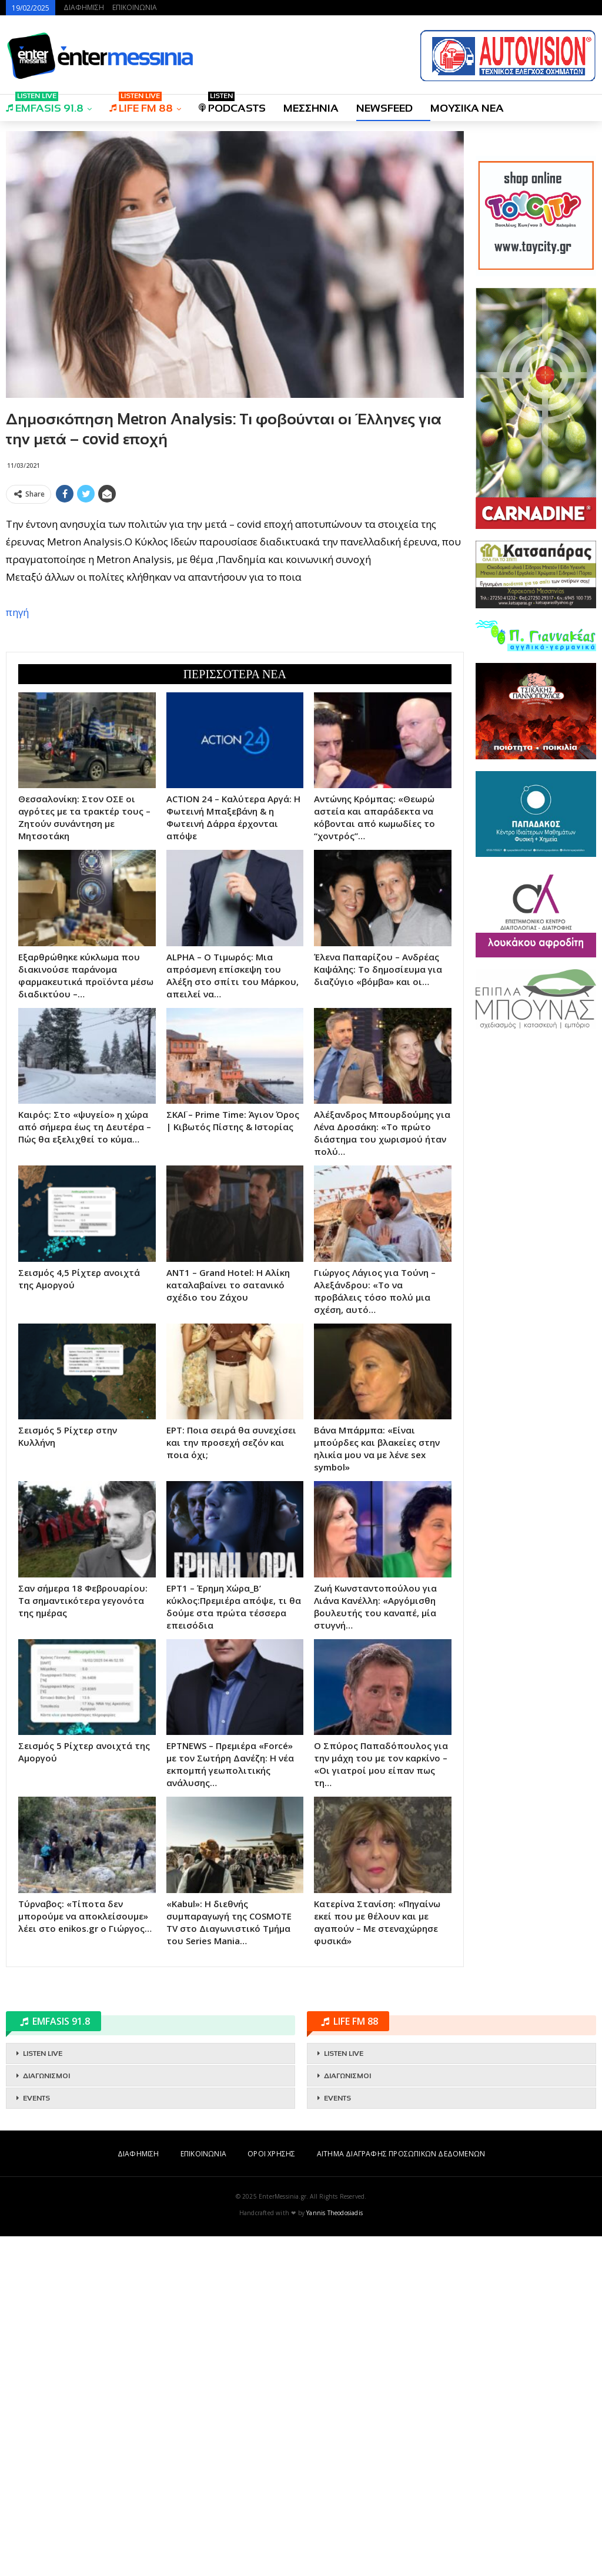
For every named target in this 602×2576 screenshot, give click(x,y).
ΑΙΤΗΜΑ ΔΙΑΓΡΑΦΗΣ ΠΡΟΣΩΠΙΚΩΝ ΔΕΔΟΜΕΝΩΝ (401, 2493)
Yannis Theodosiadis (334, 2552)
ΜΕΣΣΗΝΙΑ (311, 108)
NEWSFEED (384, 108)
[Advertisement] (235, 590)
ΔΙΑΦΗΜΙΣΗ (83, 7)
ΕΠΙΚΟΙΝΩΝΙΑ (134, 7)
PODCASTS (232, 104)
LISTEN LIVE (42, 2393)
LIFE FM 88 (141, 104)
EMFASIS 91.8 (44, 104)
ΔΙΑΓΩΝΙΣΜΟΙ (46, 2415)
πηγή (17, 782)
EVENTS (36, 2438)
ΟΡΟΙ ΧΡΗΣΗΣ (271, 2493)
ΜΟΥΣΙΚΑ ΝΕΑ (467, 108)
